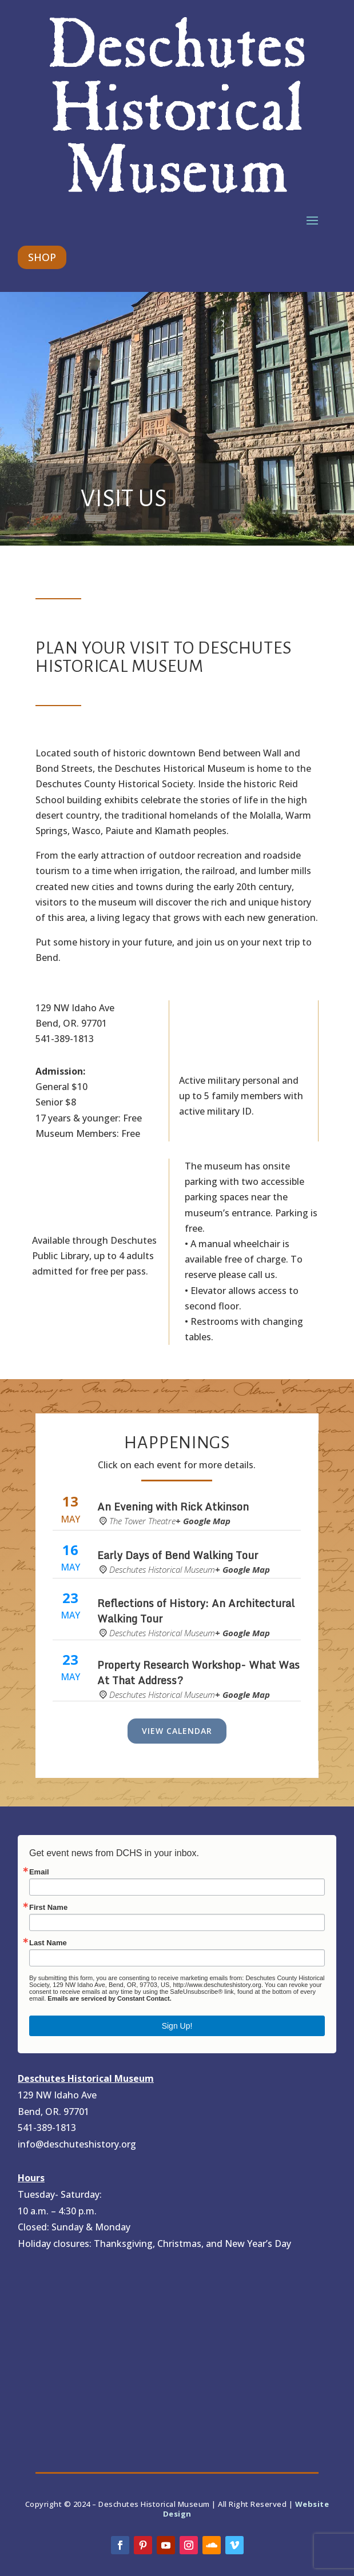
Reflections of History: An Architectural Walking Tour (196, 1611)
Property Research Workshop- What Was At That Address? (198, 1672)
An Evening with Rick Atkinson (174, 1506)
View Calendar (177, 1730)
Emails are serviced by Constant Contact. (109, 1998)
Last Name (48, 1942)
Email (39, 1872)
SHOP (42, 257)
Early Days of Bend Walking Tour (177, 1555)
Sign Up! (177, 2025)
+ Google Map (203, 1521)
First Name (48, 1907)
